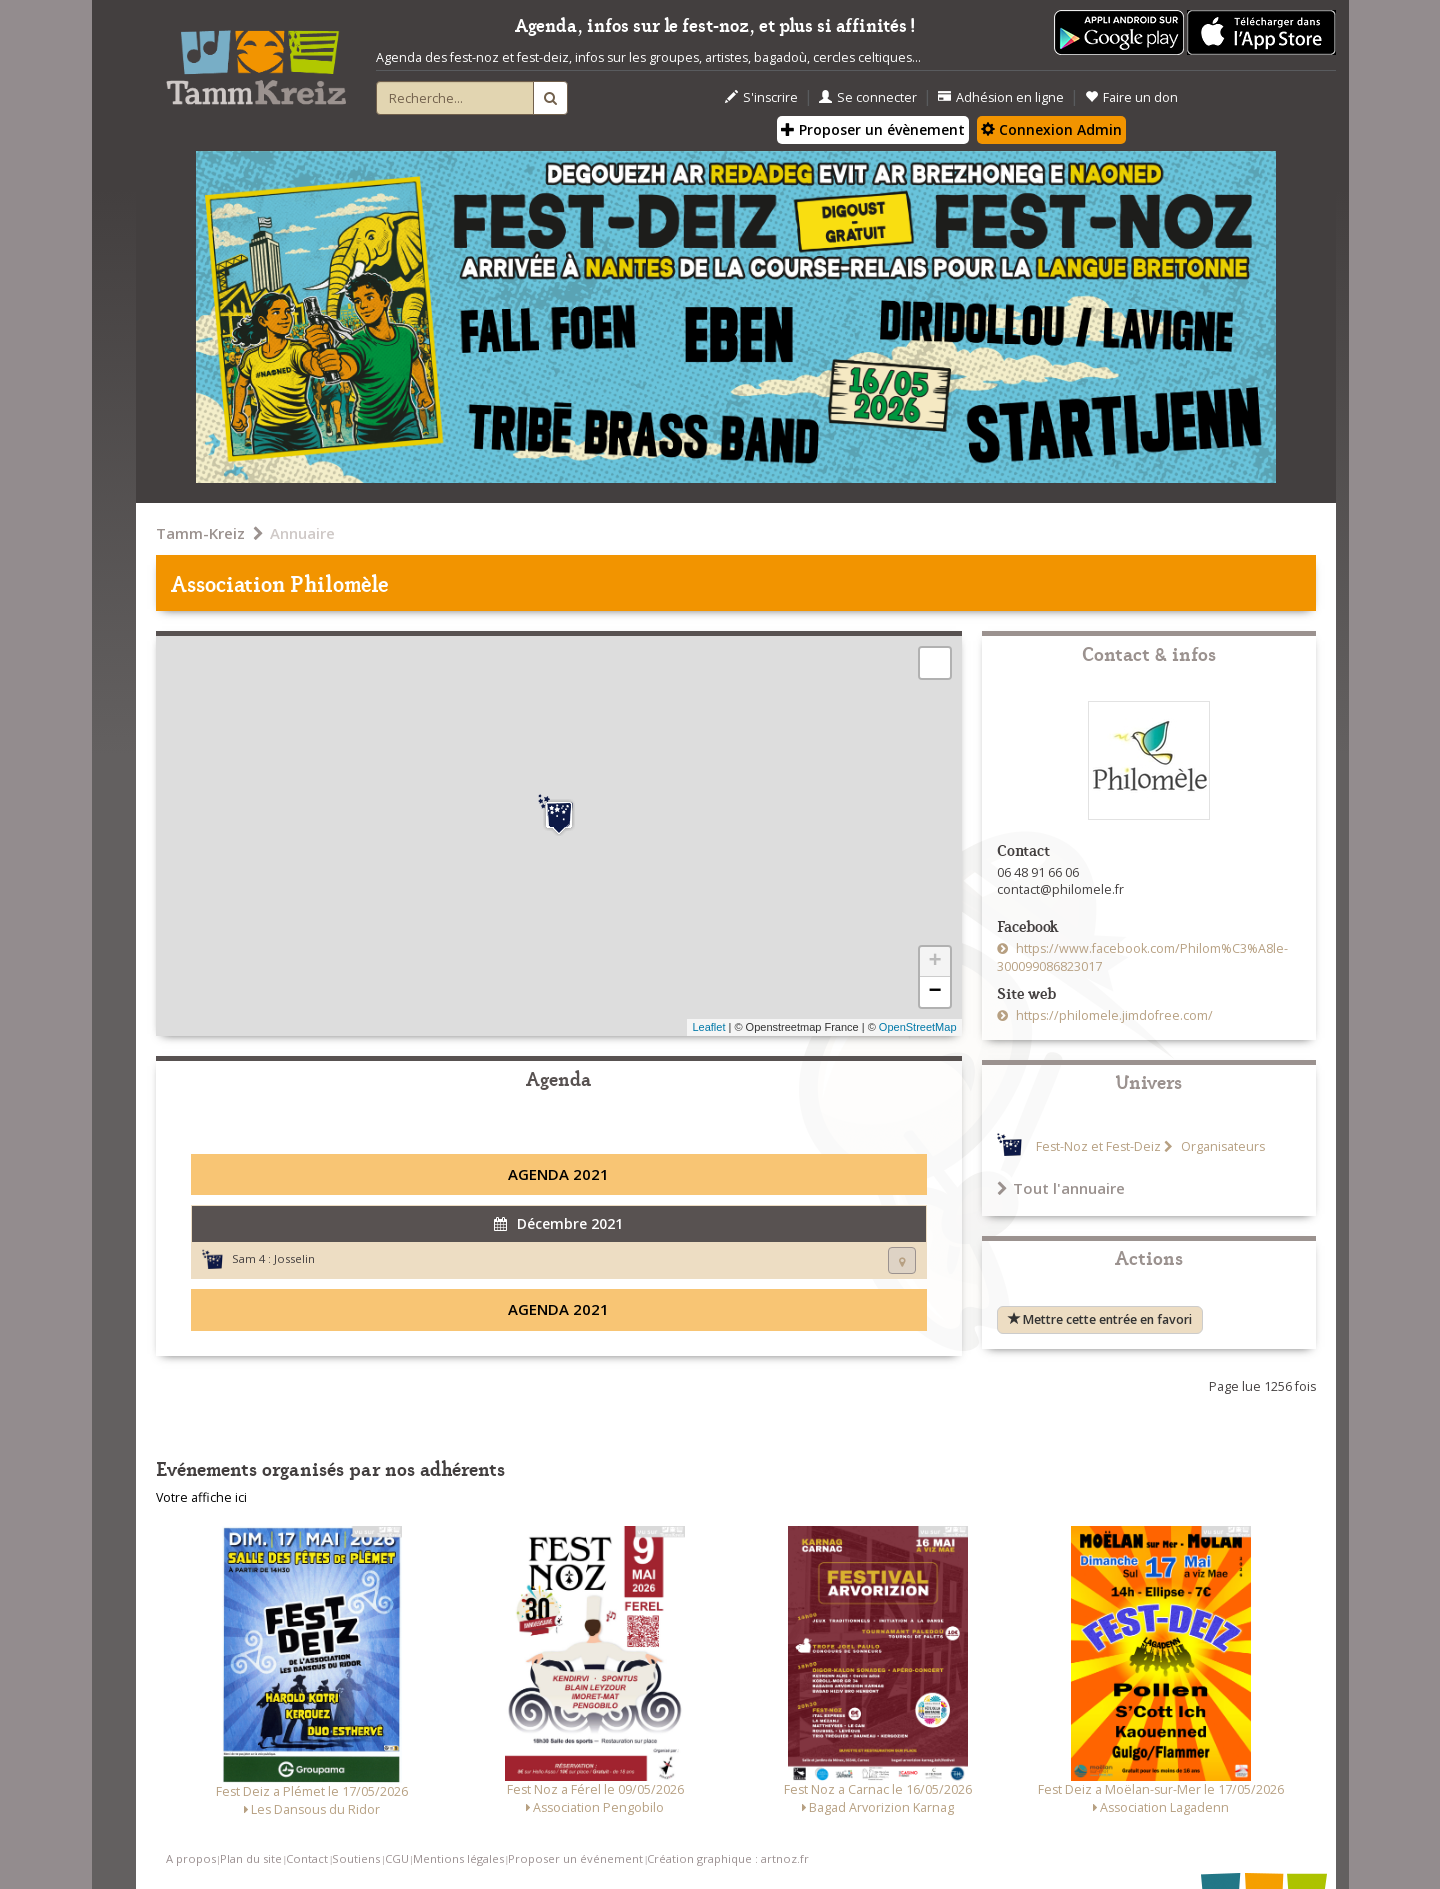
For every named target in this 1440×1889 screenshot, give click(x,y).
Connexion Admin (1051, 129)
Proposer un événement (575, 1858)
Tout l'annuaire (1061, 1188)
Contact (307, 1858)
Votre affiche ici (201, 1497)
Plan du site (251, 1858)
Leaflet (708, 1027)
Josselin (294, 1258)
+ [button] (934, 962)
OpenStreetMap (918, 1027)
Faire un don (1131, 97)
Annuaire (302, 533)
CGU (397, 1858)
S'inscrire (761, 97)
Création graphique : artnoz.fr (728, 1858)
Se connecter (868, 97)
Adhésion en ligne (1001, 97)
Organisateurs (1221, 1146)
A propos (191, 1858)
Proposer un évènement (873, 129)
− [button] (934, 992)
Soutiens (356, 1858)
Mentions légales (458, 1858)
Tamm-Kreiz (200, 533)
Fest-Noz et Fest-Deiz (1098, 1146)
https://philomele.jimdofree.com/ (1113, 1015)
